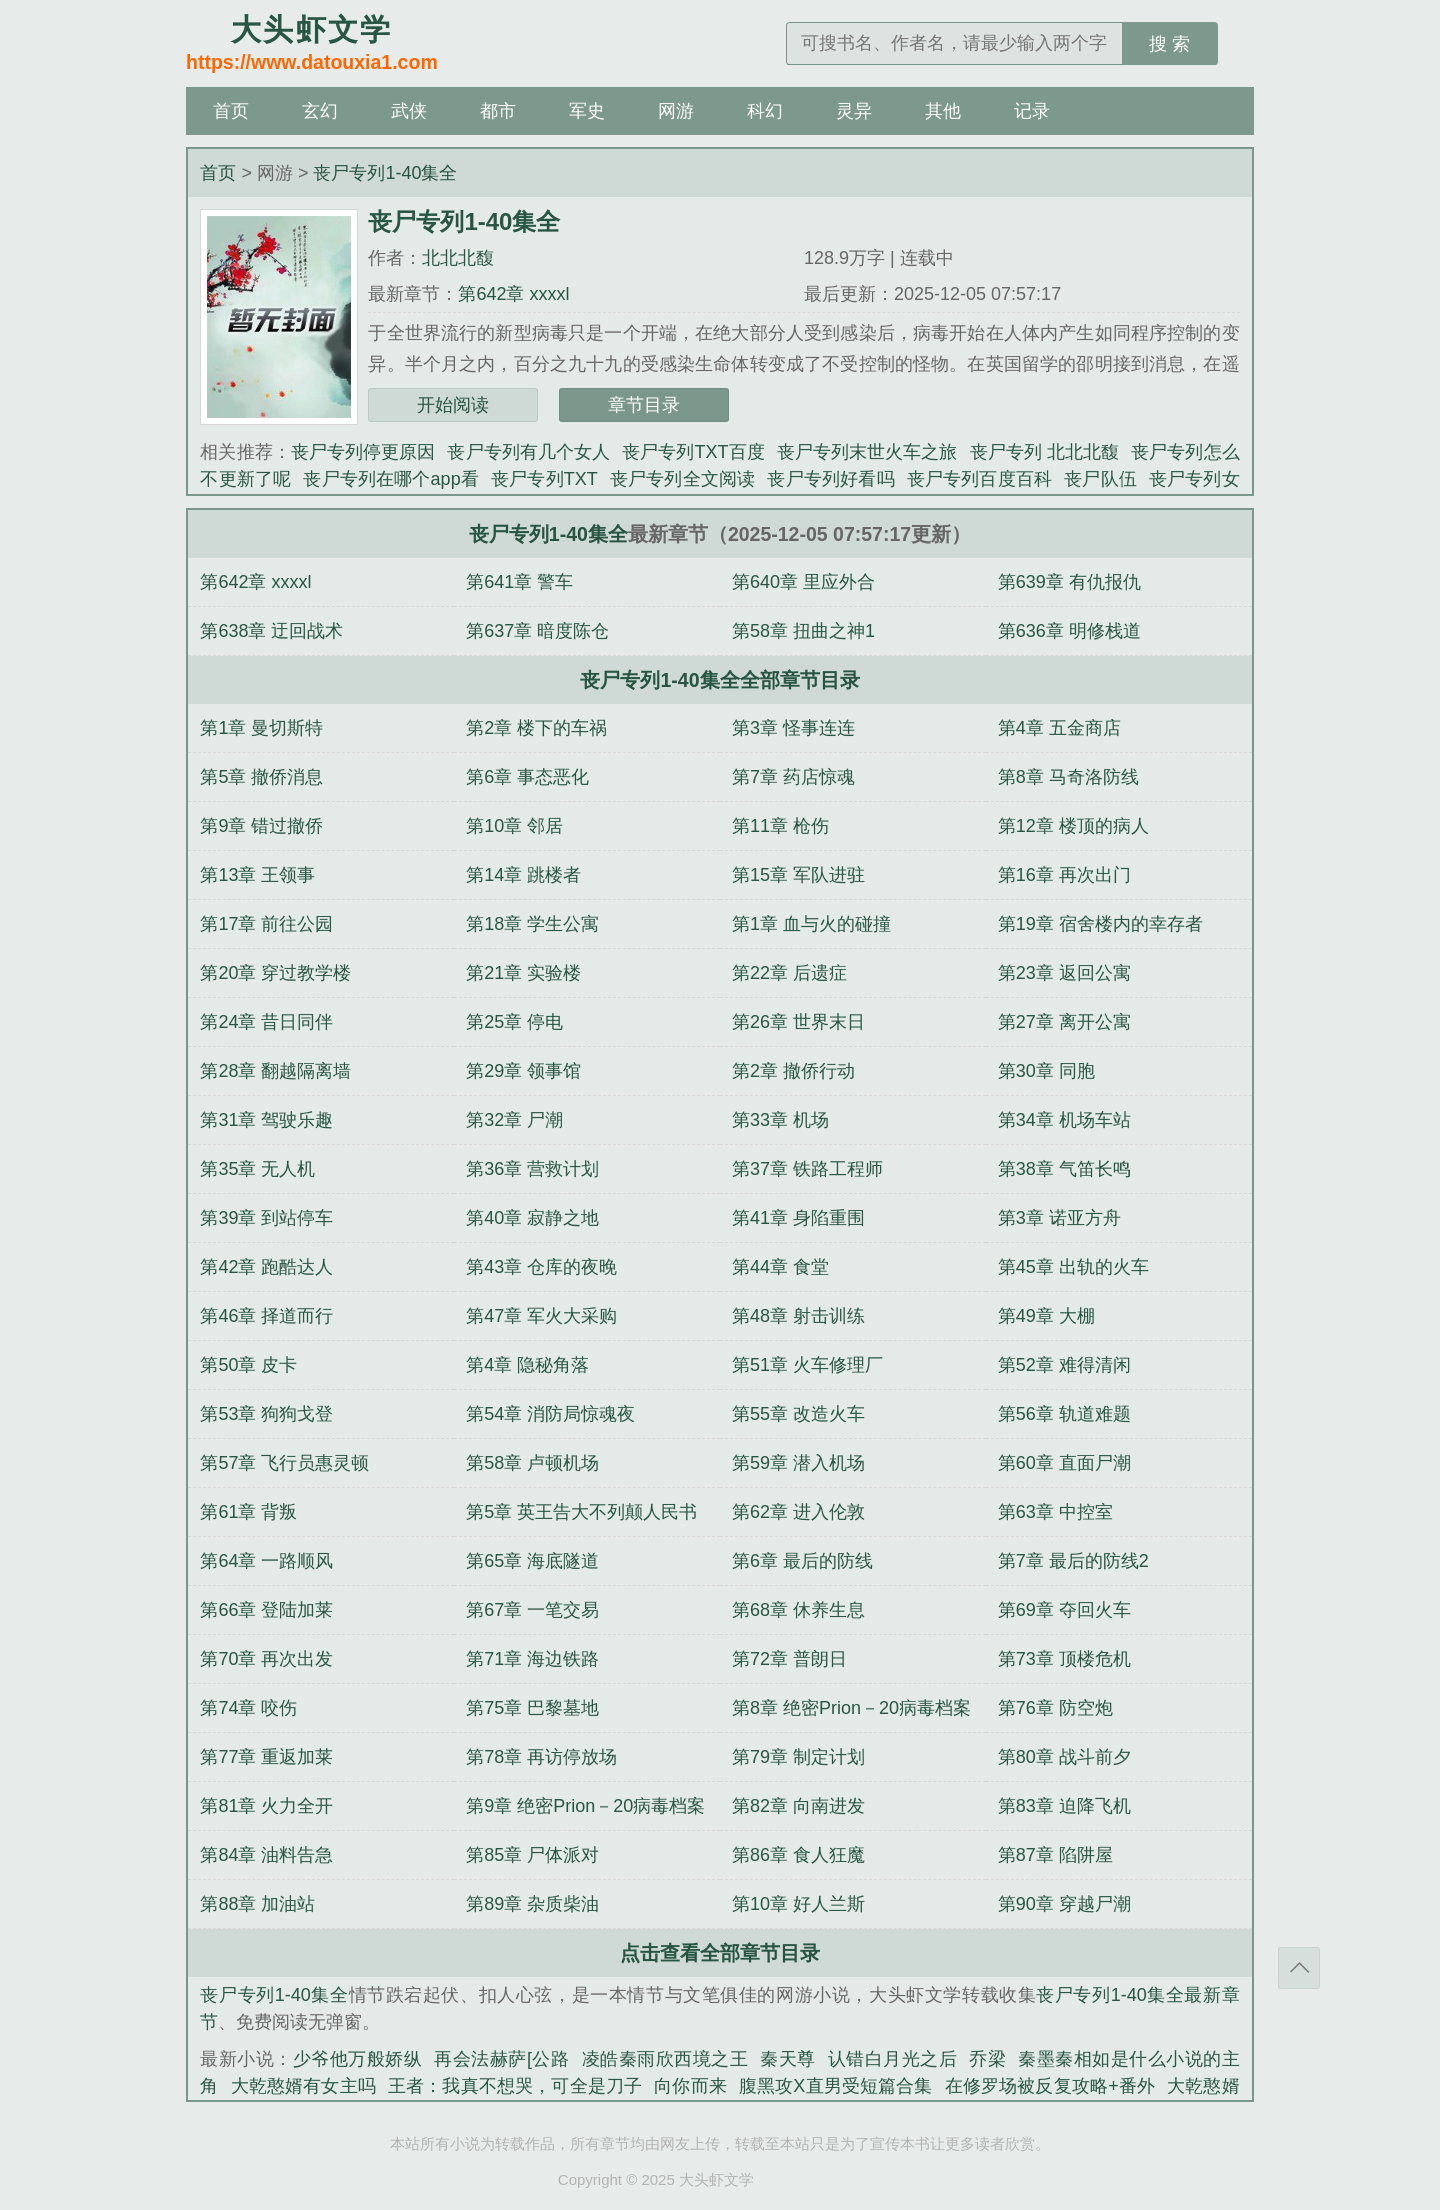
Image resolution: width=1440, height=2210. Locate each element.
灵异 (854, 111)
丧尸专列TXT (544, 479)
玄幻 (320, 111)
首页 (231, 111)
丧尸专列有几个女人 (528, 452)
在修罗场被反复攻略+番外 (1050, 2086)
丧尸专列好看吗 (830, 479)
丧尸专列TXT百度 (693, 452)
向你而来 (690, 2086)
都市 (498, 111)
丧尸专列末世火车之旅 (867, 452)
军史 (587, 111)
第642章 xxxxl (513, 294)
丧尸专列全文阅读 (683, 479)
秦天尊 (788, 2059)
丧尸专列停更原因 (363, 452)
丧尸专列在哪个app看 (391, 479)
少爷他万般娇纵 (358, 2059)
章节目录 (644, 405)
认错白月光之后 (893, 2059)
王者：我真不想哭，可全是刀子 (515, 2086)
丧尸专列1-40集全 (385, 173)
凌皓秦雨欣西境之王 (665, 2059)
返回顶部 (1299, 1968)
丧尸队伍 (1100, 479)
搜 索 (1169, 44)
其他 (943, 111)
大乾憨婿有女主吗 (303, 2086)
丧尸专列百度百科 (979, 479)
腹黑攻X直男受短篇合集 (836, 2086)
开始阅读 (453, 405)
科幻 (765, 111)
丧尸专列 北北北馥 (1045, 452)
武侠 (409, 111)
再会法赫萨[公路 (501, 2059)
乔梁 (987, 2059)
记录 (1032, 111)
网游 (676, 111)
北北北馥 (458, 258)
